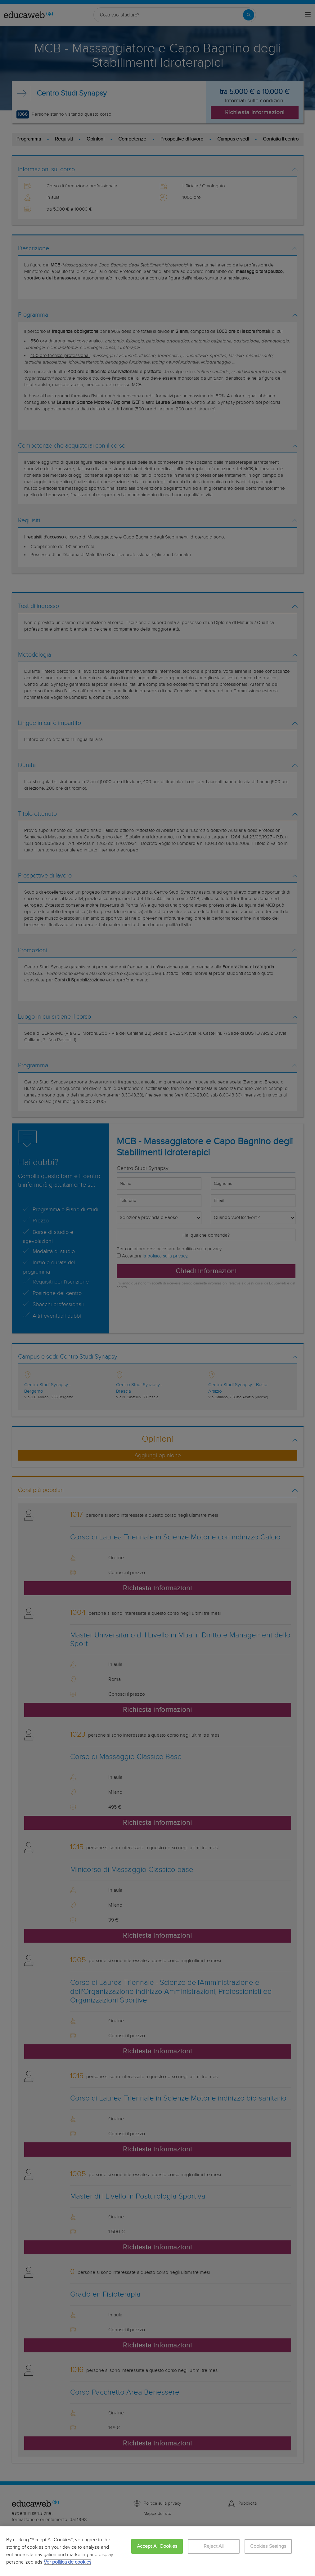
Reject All (214, 2546)
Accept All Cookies (157, 2546)
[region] (157, 2551)
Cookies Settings (268, 2546)
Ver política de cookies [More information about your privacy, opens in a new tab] (67, 2562)
